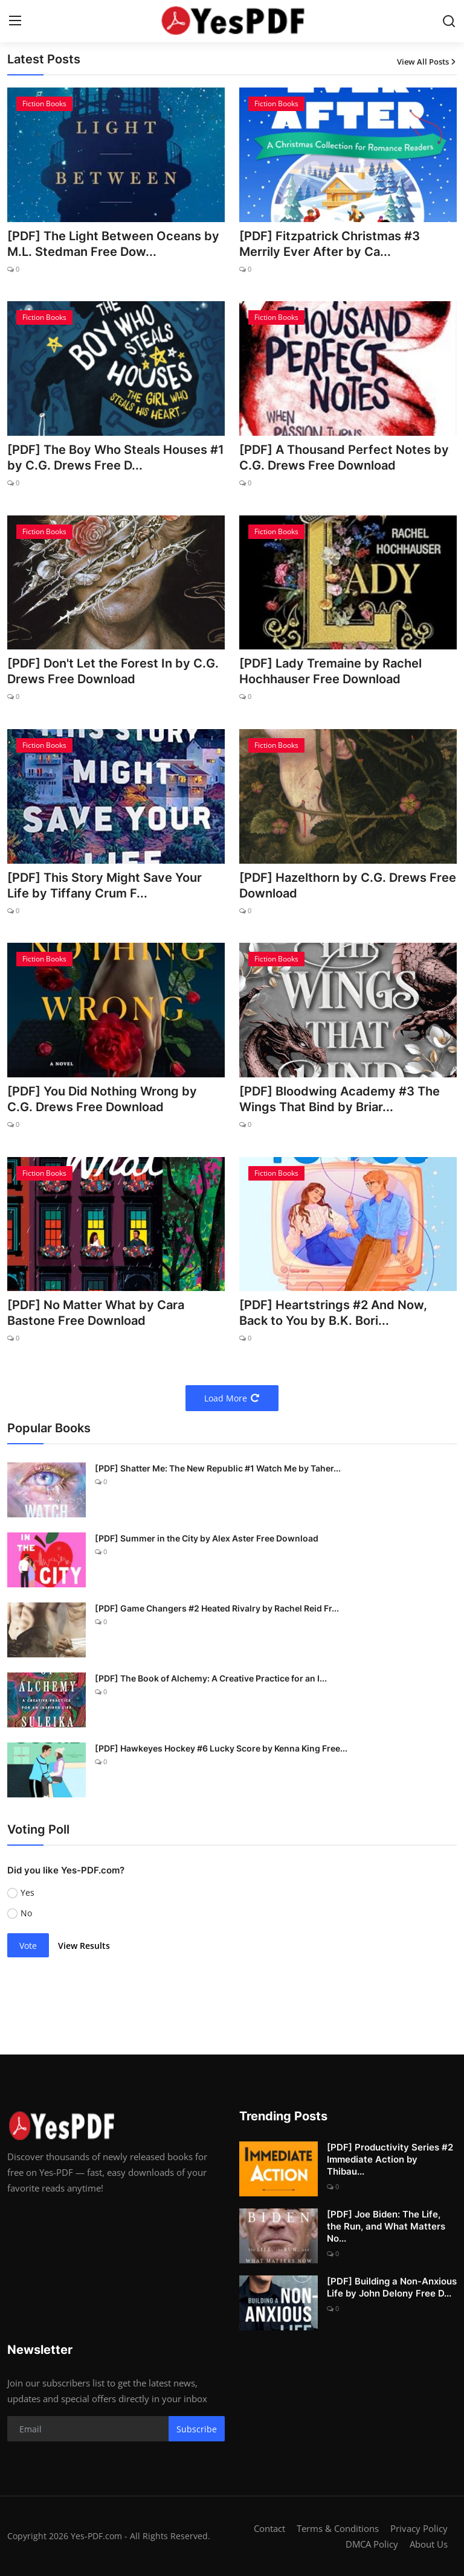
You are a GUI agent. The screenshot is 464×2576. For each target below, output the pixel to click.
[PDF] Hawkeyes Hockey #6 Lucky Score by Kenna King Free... (221, 1748)
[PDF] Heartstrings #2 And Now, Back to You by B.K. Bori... (333, 1313)
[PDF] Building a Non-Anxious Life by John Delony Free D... (392, 2287)
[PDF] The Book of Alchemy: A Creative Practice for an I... (211, 1678)
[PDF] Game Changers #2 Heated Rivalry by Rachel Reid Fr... (217, 1608)
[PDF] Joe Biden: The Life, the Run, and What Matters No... (386, 2226)
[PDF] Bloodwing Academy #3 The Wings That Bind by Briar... (339, 1099)
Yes (27, 1892)
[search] (449, 21)
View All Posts (427, 61)
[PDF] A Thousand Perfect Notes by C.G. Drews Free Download (344, 457)
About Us (429, 2544)
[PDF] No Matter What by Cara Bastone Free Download (95, 1313)
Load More (232, 1398)
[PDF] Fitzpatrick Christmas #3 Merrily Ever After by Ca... (329, 244)
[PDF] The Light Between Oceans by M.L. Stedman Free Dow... (113, 244)
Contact (269, 2528)
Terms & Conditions (338, 2528)
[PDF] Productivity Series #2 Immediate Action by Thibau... (390, 2159)
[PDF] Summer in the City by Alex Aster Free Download (206, 1538)
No (26, 1913)
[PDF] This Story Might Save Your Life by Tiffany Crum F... (104, 885)
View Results (84, 1945)
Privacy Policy (419, 2528)
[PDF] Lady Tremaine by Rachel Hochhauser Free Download (330, 671)
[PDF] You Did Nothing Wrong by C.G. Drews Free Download (102, 1099)
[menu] (15, 21)
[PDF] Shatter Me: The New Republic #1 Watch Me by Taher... (218, 1468)
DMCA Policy (372, 2544)
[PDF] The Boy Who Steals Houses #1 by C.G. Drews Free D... (115, 457)
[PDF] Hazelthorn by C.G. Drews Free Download (347, 885)
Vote (28, 1945)
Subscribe (196, 2429)
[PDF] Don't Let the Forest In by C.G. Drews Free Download (113, 671)
